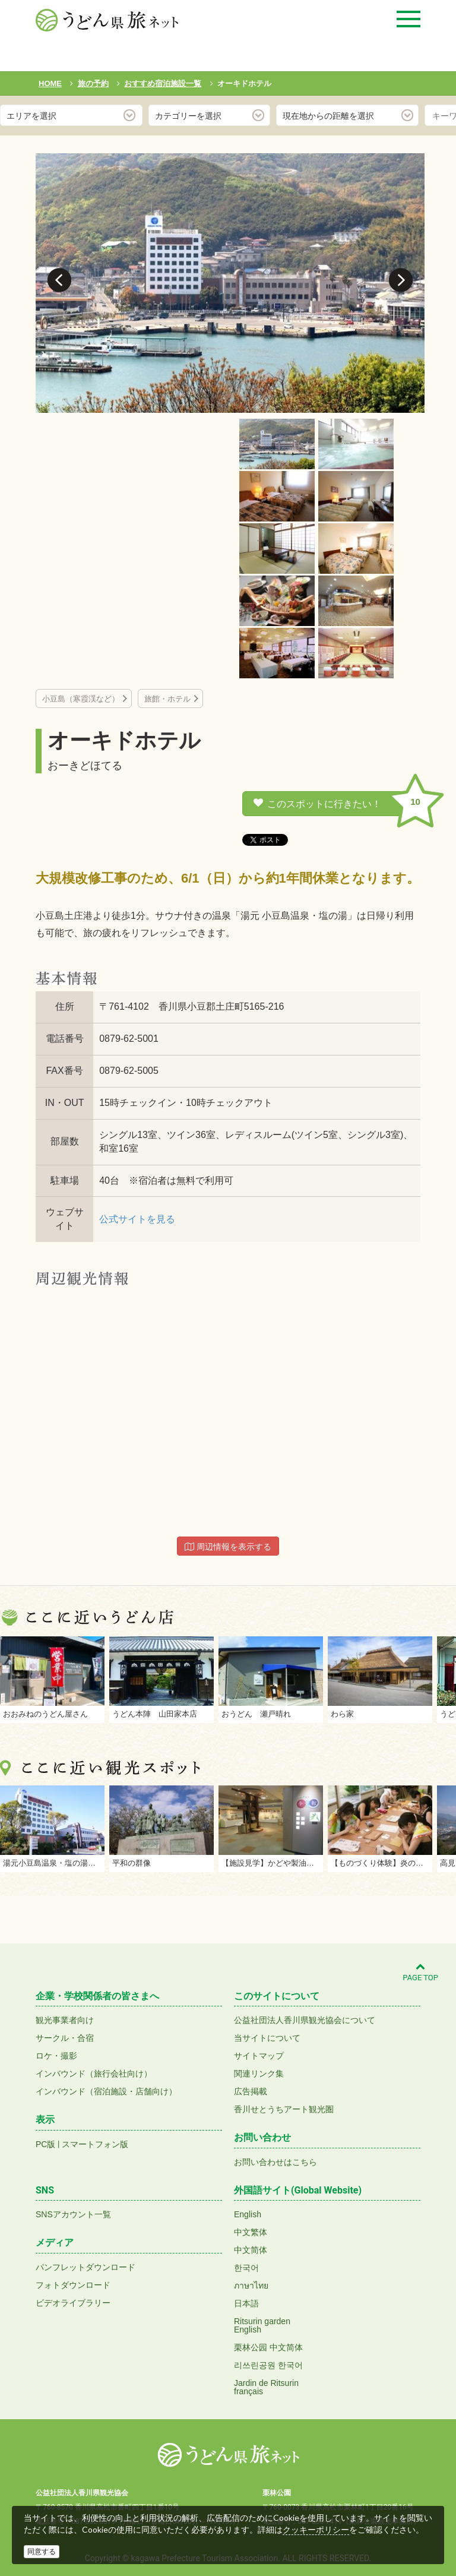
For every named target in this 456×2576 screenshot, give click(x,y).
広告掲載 (250, 2091)
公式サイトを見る (137, 1219)
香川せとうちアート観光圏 (284, 2109)
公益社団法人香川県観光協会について (304, 2020)
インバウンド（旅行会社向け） (94, 2073)
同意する (41, 2551)
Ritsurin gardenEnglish (262, 2325)
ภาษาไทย (251, 2285)
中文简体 (250, 2250)
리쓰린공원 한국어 (268, 2365)
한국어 (246, 2267)
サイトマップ (259, 2055)
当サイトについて (267, 2038)
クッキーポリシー (316, 2529)
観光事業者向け (65, 2020)
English (247, 2214)
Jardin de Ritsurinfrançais (266, 2387)
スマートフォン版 (95, 2144)
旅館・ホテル (167, 698)
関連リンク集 (259, 2073)
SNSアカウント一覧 (73, 2214)
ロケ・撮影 (56, 2055)
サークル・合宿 (65, 2038)
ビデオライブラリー (73, 2303)
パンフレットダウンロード (85, 2267)
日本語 (246, 2303)
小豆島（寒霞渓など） (80, 698)
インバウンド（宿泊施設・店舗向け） (106, 2091)
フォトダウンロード (73, 2285)
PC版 (45, 2144)
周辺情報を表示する (228, 1546)
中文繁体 (250, 2232)
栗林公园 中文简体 (268, 2347)
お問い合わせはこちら (275, 2162)
